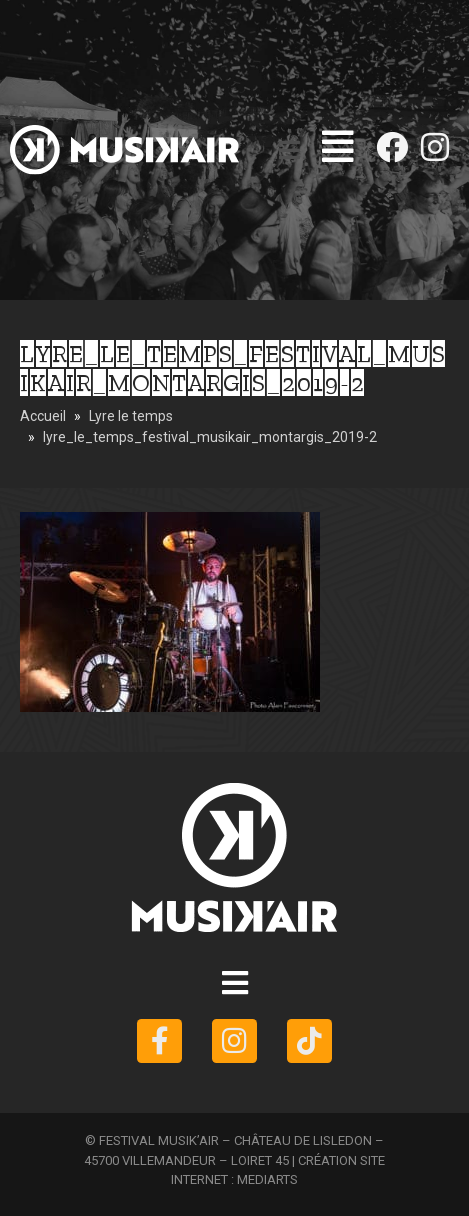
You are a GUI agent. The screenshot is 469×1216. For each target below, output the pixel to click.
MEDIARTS (267, 1179)
